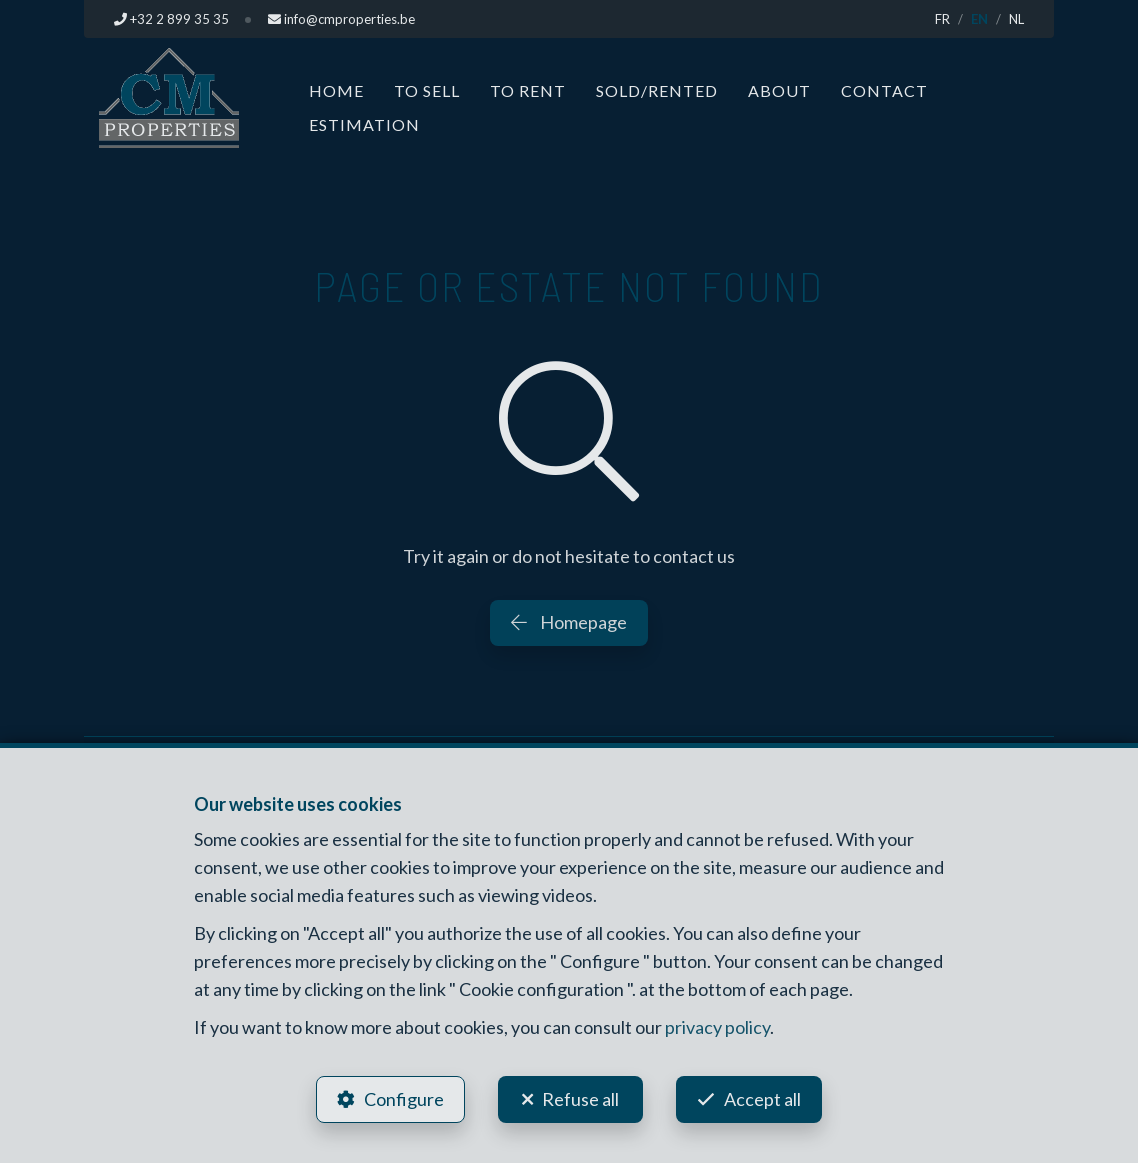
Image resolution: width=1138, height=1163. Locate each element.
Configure (404, 1099)
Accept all (762, 1099)
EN (979, 19)
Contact (884, 90)
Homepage (569, 622)
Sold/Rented (657, 90)
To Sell (427, 90)
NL (1016, 19)
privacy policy (717, 1027)
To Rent (528, 90)
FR (942, 19)
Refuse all (580, 1099)
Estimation (364, 124)
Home (336, 90)
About (779, 90)
